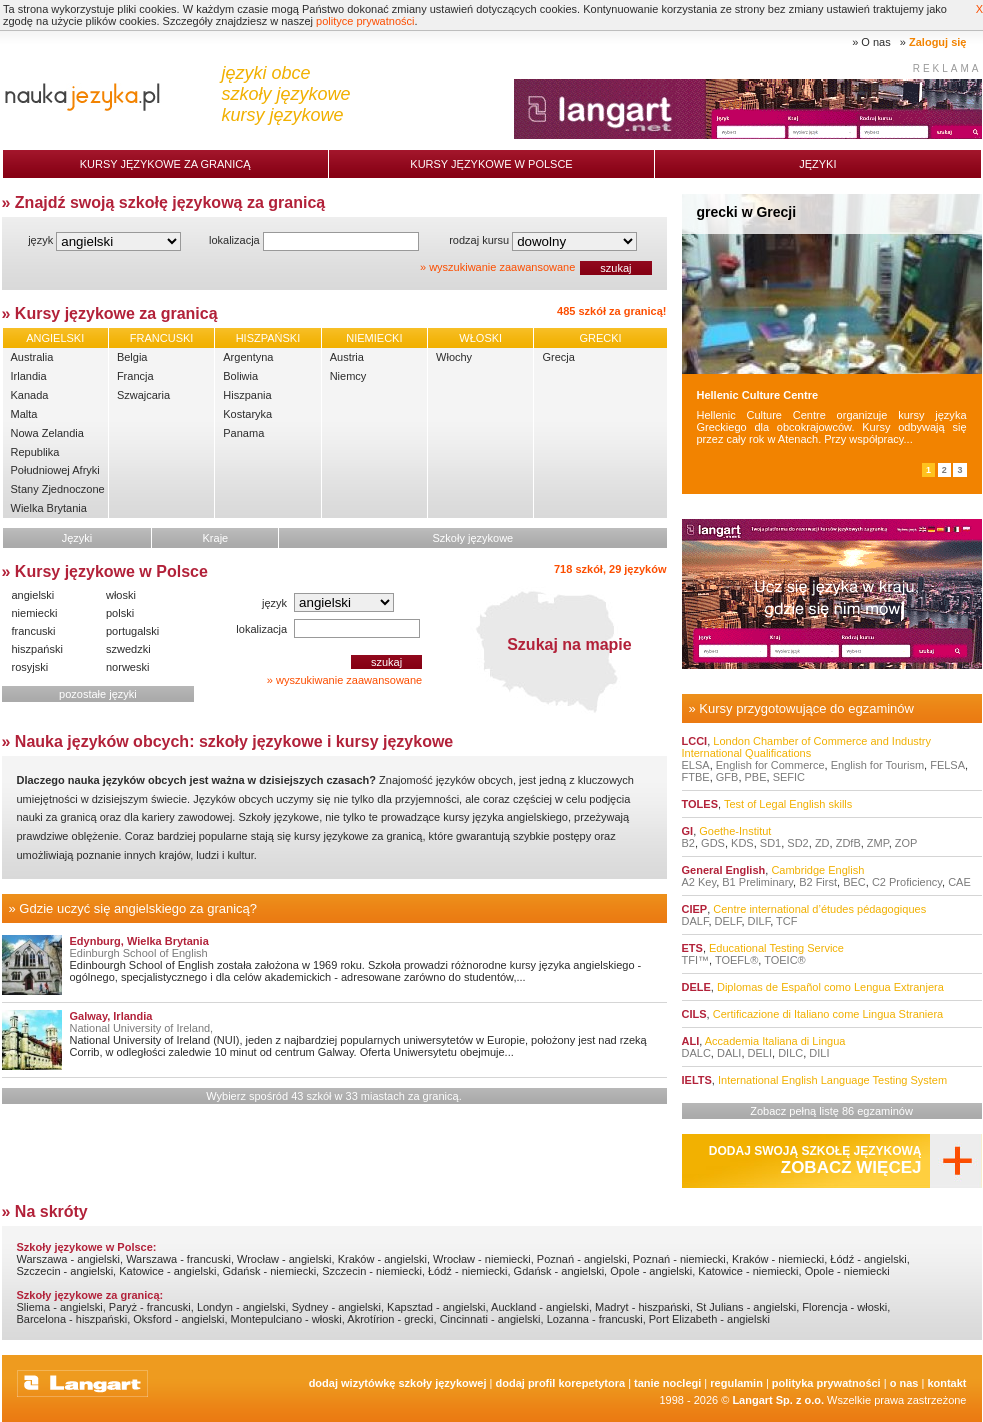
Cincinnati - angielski (490, 1319)
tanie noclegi (667, 1383)
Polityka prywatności (826, 1383)
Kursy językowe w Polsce (491, 164)
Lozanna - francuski (595, 1319)
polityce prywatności (365, 21)
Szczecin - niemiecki (372, 1271)
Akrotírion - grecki (390, 1319)
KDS (742, 843)
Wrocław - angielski (284, 1259)
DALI (729, 1053)
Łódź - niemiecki (467, 1271)
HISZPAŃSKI (268, 338)
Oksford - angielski (178, 1319)
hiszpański (37, 649)
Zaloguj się (937, 42)
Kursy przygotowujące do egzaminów (806, 708)
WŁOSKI (480, 338)
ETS (692, 948)
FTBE (696, 777)
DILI (819, 1053)
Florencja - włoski (844, 1307)
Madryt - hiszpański (642, 1307)
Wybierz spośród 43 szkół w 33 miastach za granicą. (333, 1096)
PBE (756, 777)
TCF (786, 921)
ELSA (696, 765)
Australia (32, 357)
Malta (24, 414)
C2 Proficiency (907, 882)
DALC (696, 1053)
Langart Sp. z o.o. (778, 1400)
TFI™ (696, 960)
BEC (854, 882)
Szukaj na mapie (569, 644)
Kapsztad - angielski (436, 1307)
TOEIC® (785, 960)
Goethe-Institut (735, 831)
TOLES (700, 804)
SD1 (770, 843)
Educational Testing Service (776, 948)
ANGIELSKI (55, 338)
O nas (875, 42)
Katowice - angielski (167, 1271)
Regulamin (736, 1383)
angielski (33, 595)
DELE (696, 987)
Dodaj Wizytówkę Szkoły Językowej (398, 1383)
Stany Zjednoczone (58, 489)
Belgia (132, 357)
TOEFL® (736, 960)
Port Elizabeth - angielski (709, 1319)
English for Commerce (770, 765)
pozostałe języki (98, 694)
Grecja (558, 357)
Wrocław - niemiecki (482, 1259)
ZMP (878, 843)
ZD (822, 843)
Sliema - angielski (60, 1307)
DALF (695, 921)
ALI (691, 1041)
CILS (694, 1014)
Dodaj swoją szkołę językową (815, 1160)
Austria (347, 357)
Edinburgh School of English (139, 953)
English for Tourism (877, 765)
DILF (759, 921)
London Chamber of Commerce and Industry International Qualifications (806, 747)
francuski (34, 631)
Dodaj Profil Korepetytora (561, 1383)
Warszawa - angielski (69, 1259)
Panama (243, 433)
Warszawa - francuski (178, 1259)
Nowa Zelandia (47, 433)
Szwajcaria (143, 395)
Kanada (30, 395)
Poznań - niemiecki (679, 1259)
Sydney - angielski (336, 1307)
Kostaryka (247, 414)
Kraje (216, 538)
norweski (127, 667)
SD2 (797, 843)
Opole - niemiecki (847, 1271)
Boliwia (240, 376)
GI (688, 831)
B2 (688, 843)
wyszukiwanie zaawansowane (502, 267)
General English (724, 870)
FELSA (947, 765)
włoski (121, 595)
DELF (728, 921)
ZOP (906, 843)
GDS (713, 843)
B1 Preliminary (757, 882)
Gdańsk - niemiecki (270, 1271)
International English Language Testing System (832, 1080)
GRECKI (600, 338)
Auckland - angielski (540, 1307)
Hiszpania (247, 395)
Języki (817, 164)
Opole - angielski (651, 1271)
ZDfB (848, 843)
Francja (135, 376)
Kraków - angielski (382, 1259)
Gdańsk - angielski (559, 1271)
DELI (760, 1053)
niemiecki (35, 613)
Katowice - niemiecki (748, 1271)
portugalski (132, 631)
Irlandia (29, 376)
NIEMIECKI (374, 338)
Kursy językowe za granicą (165, 164)
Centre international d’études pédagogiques (819, 909)
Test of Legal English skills (788, 804)
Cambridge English (817, 870)
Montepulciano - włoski (286, 1319)
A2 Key (699, 882)
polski (120, 613)
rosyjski (30, 667)
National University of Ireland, (142, 1028)
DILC (790, 1053)
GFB (727, 777)
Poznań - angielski (582, 1259)
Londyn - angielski (241, 1307)
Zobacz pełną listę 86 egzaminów (831, 1111)
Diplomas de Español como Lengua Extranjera (830, 987)
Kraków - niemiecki (778, 1259)
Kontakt (946, 1383)
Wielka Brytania (49, 508)
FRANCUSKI (162, 338)
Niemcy (348, 376)
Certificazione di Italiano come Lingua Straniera (828, 1014)
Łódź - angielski (868, 1259)
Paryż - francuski (150, 1307)
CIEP (695, 909)
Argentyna (248, 357)
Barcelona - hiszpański (72, 1319)
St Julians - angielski (746, 1307)
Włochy (454, 357)
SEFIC (789, 777)
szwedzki (128, 649)
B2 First (818, 882)
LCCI (695, 741)
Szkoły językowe (473, 538)
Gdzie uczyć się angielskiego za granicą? (138, 908)
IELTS (697, 1080)
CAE (959, 882)
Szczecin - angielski (65, 1271)
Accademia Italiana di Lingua (775, 1041)
